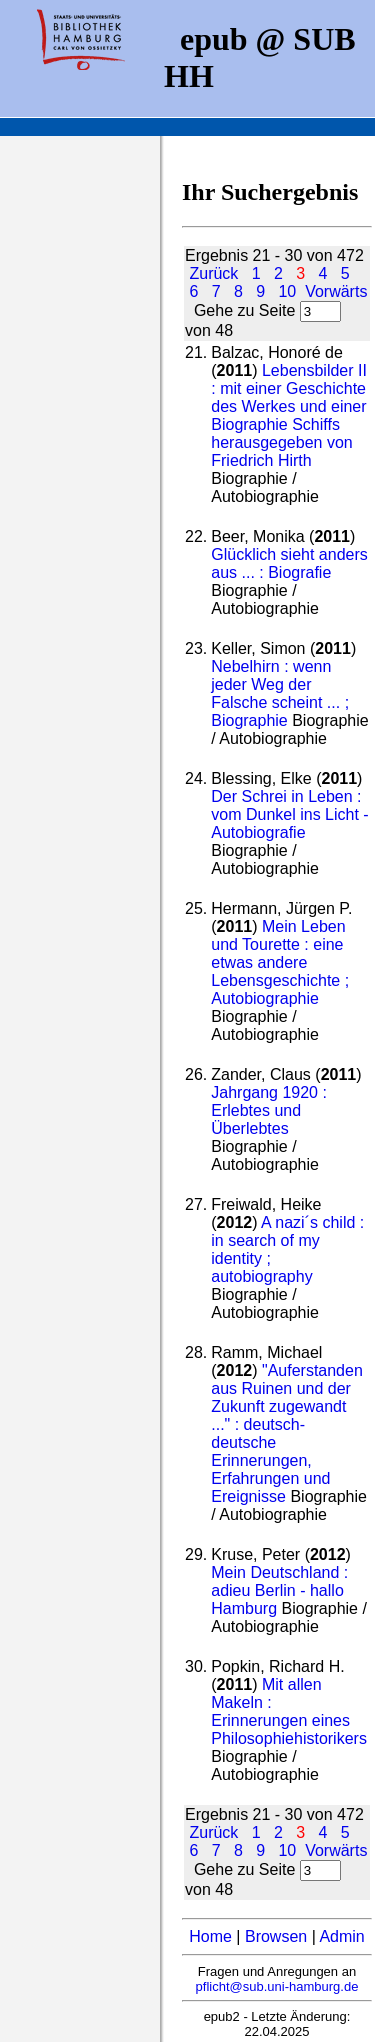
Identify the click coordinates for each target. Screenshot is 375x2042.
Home (210, 1936)
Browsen (276, 1936)
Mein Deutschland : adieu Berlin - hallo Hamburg (279, 1590)
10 (287, 291)
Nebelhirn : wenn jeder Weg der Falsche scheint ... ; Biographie (280, 693)
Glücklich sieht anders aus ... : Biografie (289, 563)
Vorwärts (336, 291)
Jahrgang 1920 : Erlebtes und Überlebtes (269, 1110)
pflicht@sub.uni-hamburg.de (277, 1986)
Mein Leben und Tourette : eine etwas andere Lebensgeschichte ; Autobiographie (280, 962)
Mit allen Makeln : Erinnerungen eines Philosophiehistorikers (289, 1711)
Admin (341, 1936)
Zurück (213, 273)
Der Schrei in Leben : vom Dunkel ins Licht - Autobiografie (289, 814)
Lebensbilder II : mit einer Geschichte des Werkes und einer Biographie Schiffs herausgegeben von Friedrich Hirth (289, 415)
